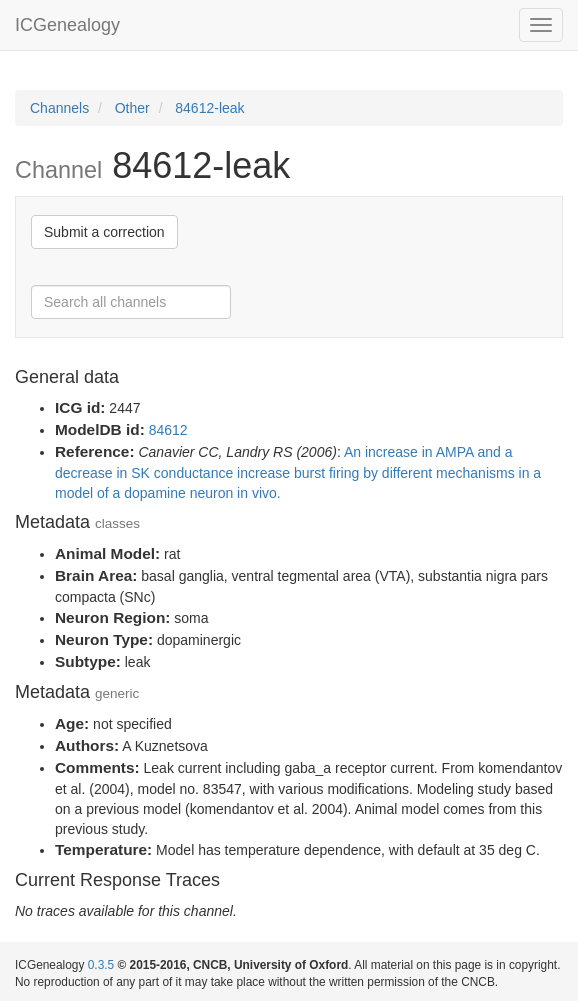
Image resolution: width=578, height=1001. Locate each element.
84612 (168, 430)
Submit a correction (104, 232)
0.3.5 (101, 965)
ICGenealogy (67, 25)
